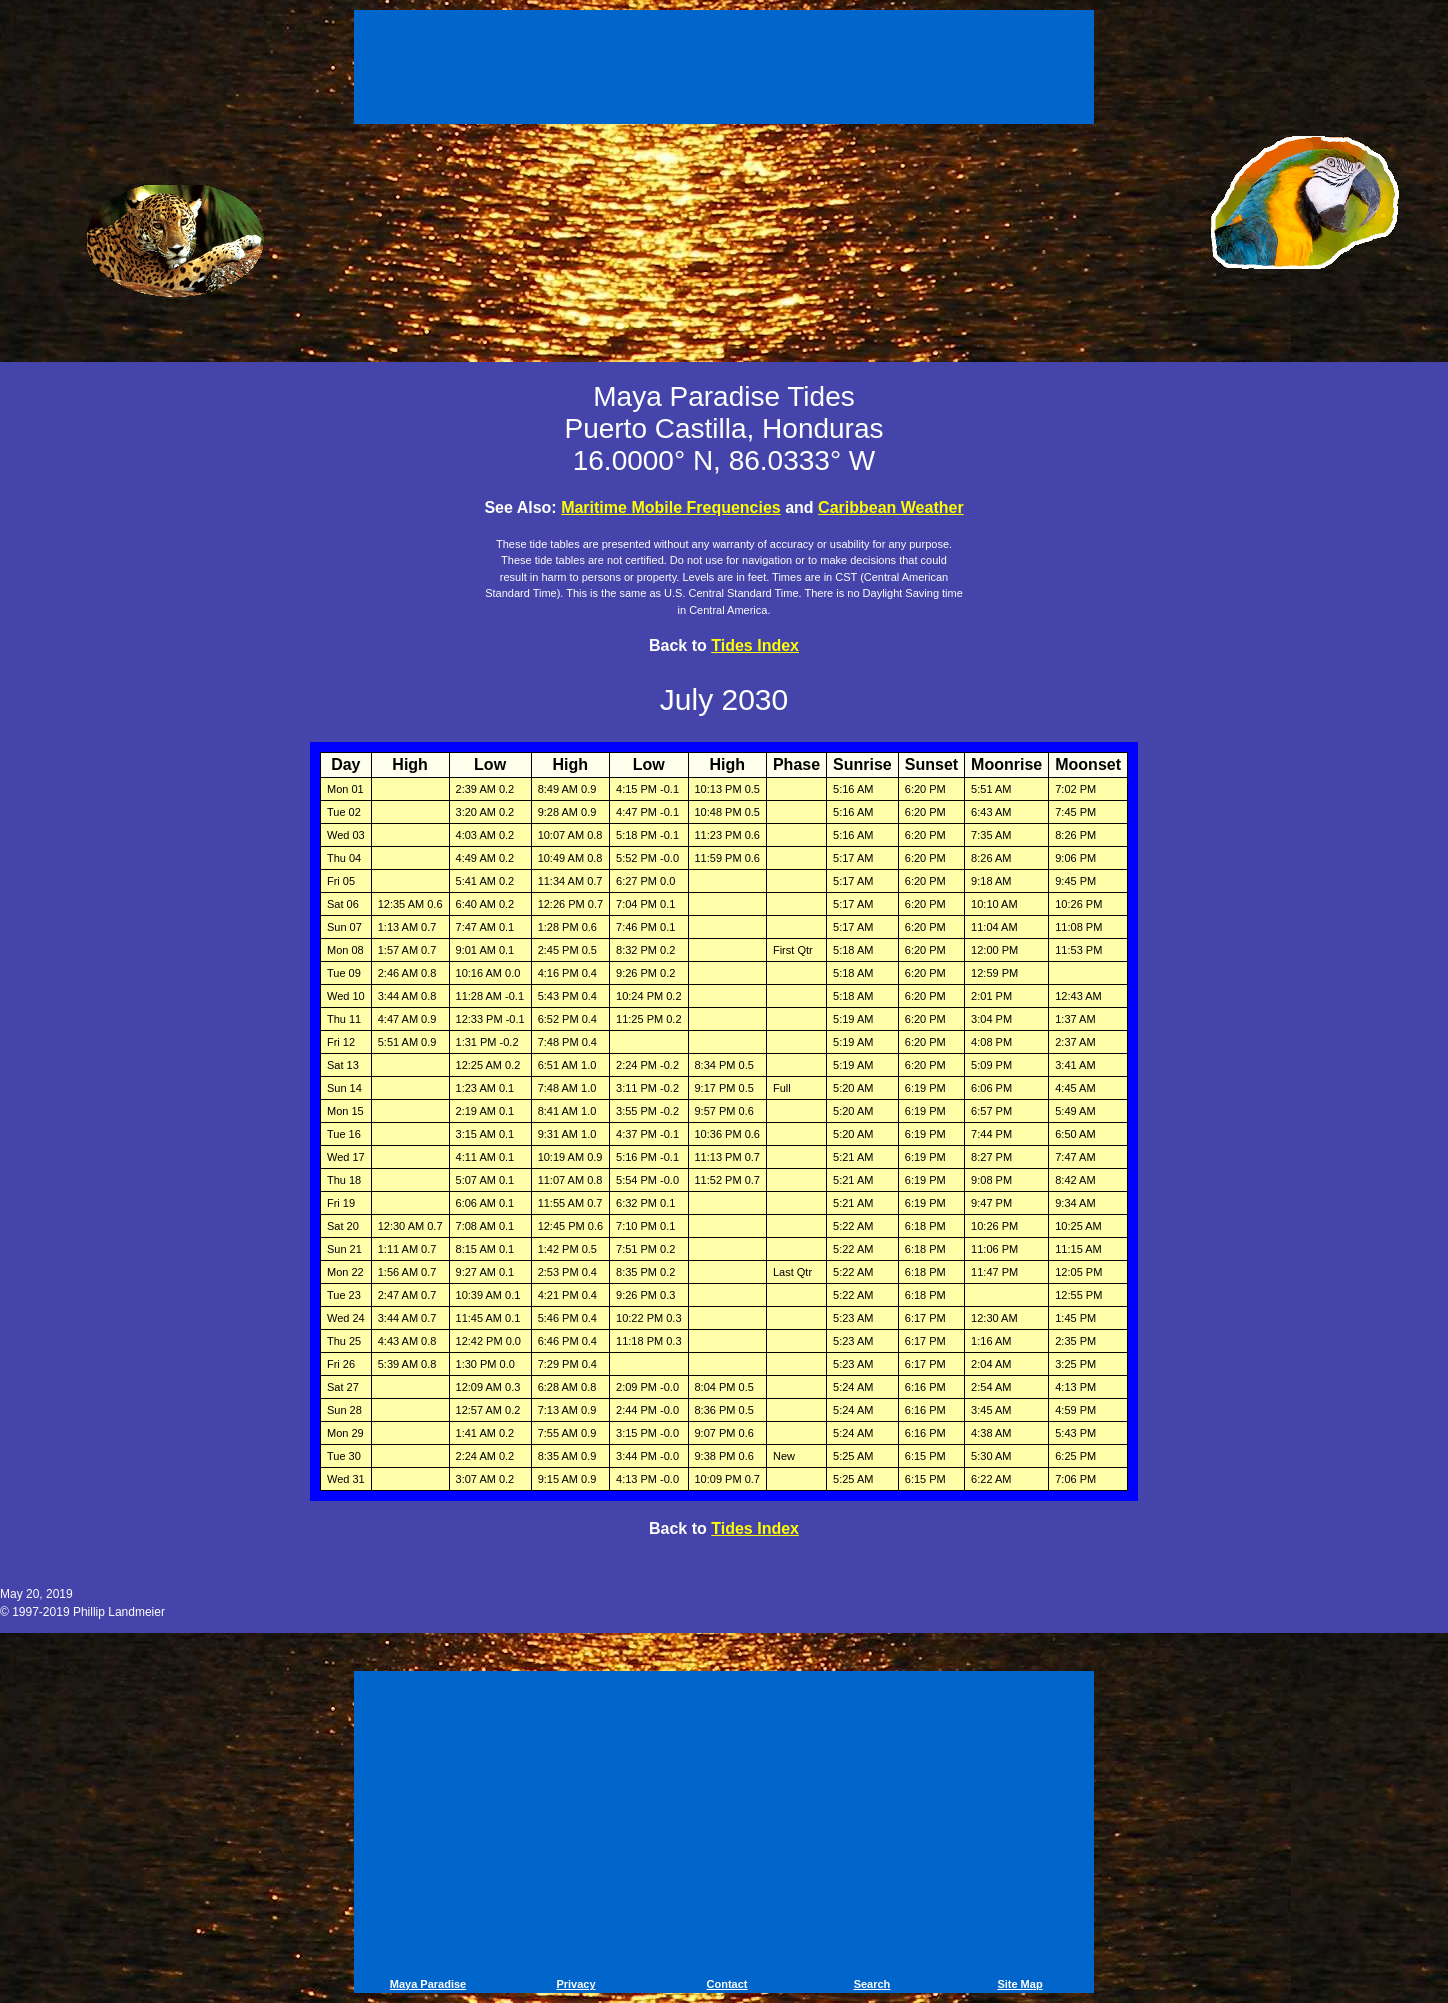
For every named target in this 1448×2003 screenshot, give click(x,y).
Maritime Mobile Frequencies (671, 507)
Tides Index (755, 645)
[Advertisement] (724, 70)
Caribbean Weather (891, 507)
